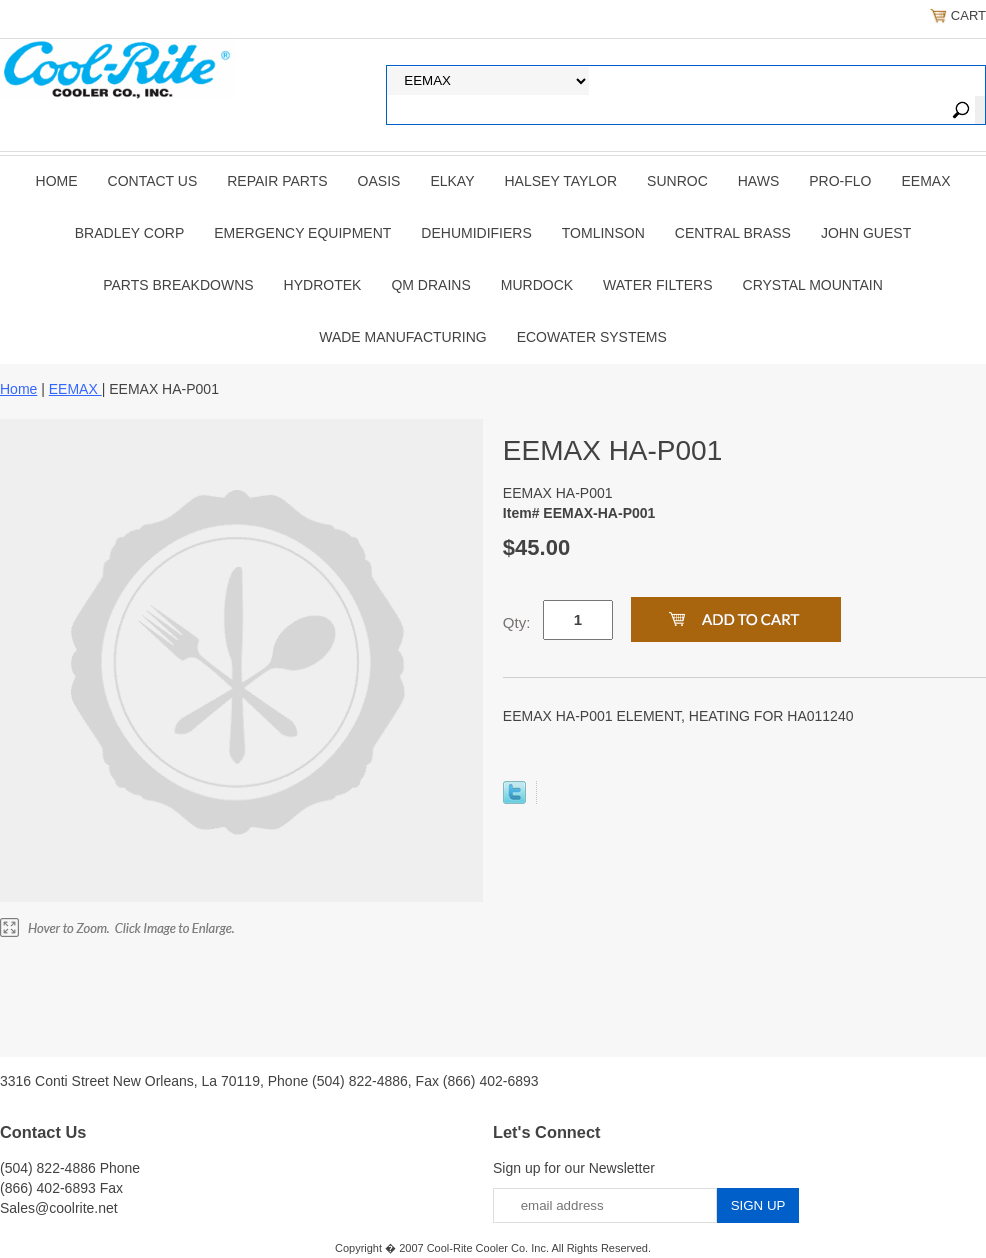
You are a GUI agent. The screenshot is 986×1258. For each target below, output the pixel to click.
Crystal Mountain (813, 285)
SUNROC (677, 181)
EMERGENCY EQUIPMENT (302, 233)
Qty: (517, 622)
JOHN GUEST (866, 233)
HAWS (758, 181)
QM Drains (430, 285)
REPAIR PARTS (277, 181)
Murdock (537, 285)
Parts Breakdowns (178, 285)
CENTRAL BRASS (733, 233)
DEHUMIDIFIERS (476, 233)
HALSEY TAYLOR (561, 181)
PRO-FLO (840, 181)
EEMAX (925, 181)
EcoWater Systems (592, 337)
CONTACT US (153, 181)
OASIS (379, 181)
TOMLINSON (603, 233)
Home (57, 181)
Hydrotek (323, 285)
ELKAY (452, 181)
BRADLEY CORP (129, 233)
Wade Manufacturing (402, 337)
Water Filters (657, 285)
